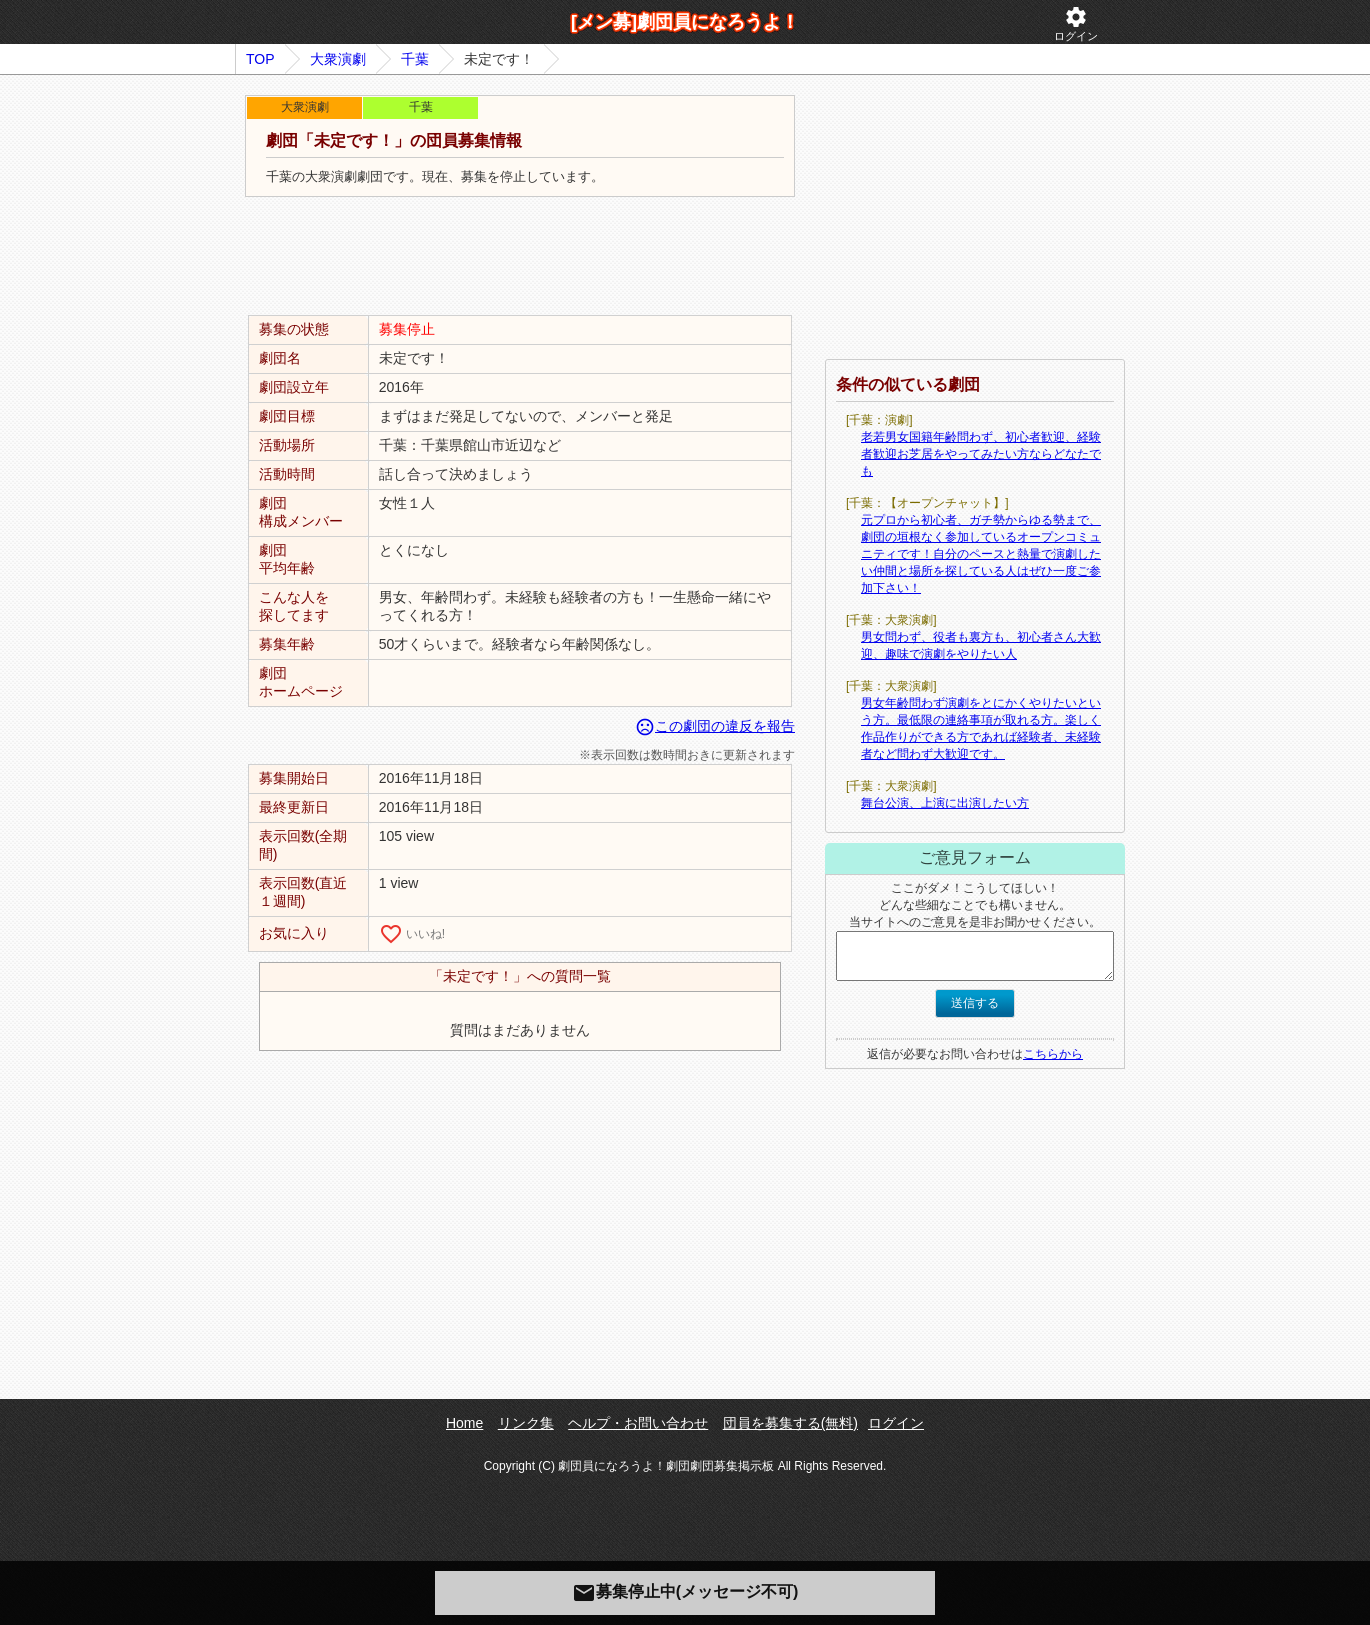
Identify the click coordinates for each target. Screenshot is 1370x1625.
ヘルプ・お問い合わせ (638, 1423)
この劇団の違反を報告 (715, 726)
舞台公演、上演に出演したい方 (945, 803)
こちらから (1053, 1054)
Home (464, 1423)
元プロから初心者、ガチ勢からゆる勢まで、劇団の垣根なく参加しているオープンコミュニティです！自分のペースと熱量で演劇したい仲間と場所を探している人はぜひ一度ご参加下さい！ (981, 554)
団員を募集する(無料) (790, 1423)
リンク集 (526, 1423)
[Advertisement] (520, 257)
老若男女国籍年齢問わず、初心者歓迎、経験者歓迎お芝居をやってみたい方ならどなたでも (981, 454)
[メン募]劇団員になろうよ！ (685, 22)
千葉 (415, 59)
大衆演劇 (338, 59)
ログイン (1076, 23)
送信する (975, 1003)
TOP (260, 59)
